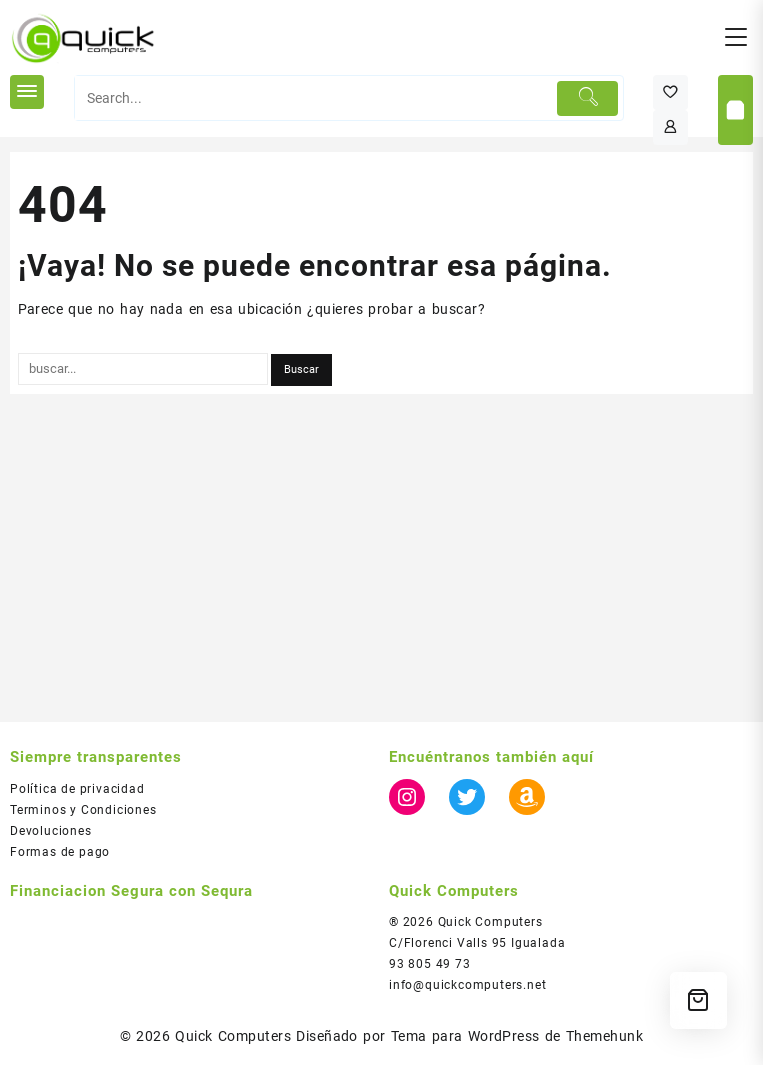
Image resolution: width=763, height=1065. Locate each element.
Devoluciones (51, 831)
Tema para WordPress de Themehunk (517, 1036)
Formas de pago (60, 852)
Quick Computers (233, 1036)
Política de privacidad (77, 789)
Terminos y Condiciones (83, 810)
